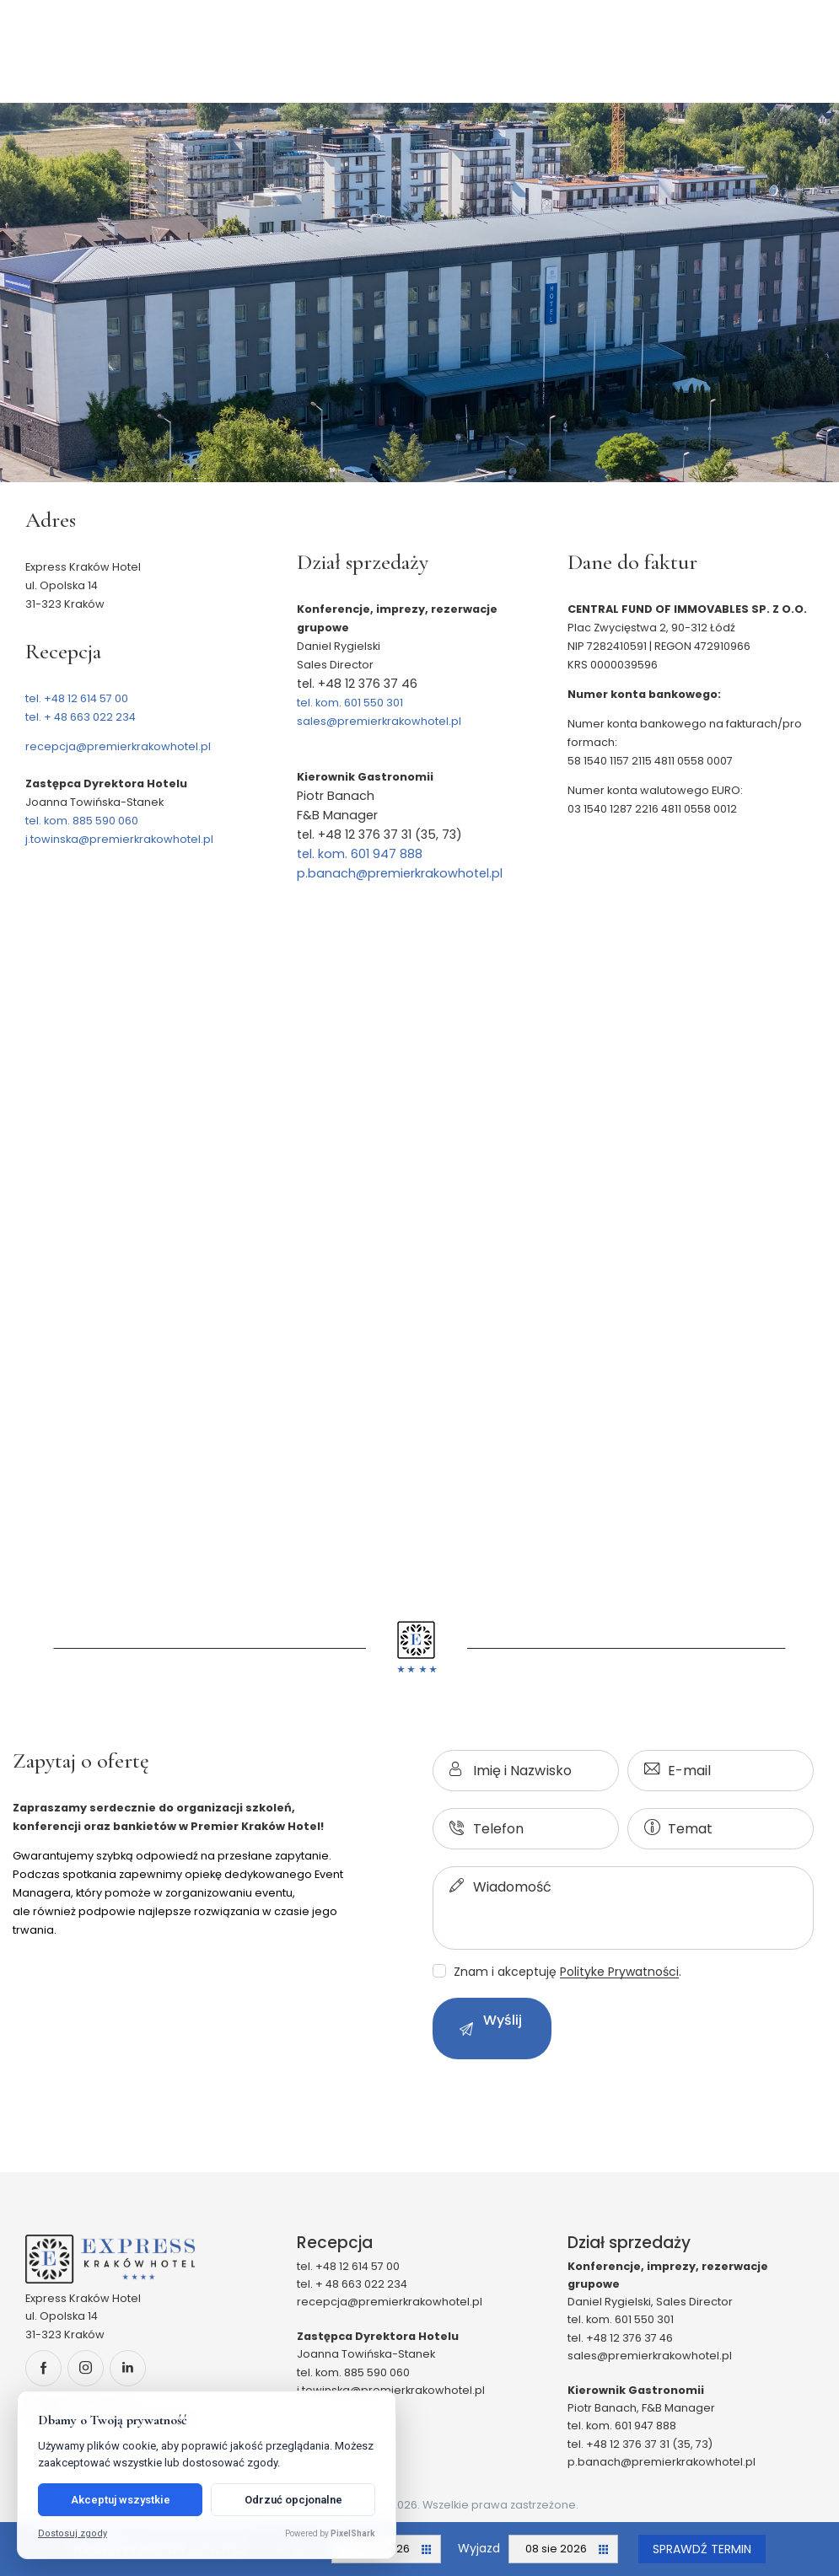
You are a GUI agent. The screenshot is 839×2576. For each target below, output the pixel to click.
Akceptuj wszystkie (120, 2499)
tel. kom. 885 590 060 (81, 820)
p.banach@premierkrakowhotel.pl (400, 873)
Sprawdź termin (702, 2549)
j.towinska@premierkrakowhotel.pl (119, 839)
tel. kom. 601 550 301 (350, 702)
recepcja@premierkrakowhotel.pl (118, 746)
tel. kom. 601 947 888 (359, 853)
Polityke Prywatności (619, 1972)
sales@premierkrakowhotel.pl (379, 721)
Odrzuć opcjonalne (293, 2499)
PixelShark (353, 2533)
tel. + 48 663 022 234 (80, 717)
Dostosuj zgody (72, 2533)
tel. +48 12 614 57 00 (76, 698)
